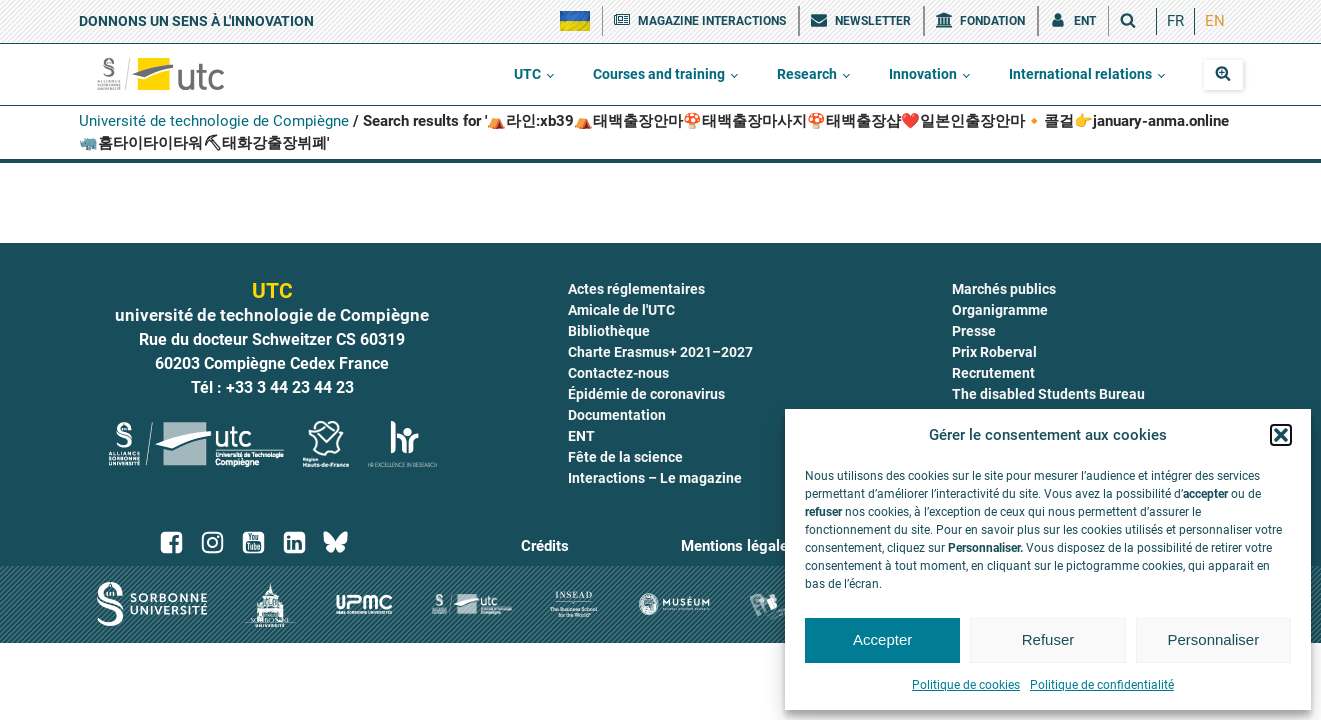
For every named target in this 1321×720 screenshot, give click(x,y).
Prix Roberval (994, 352)
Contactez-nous (618, 373)
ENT (581, 436)
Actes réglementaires (636, 289)
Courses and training (659, 74)
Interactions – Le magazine (655, 478)
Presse (974, 331)
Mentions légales (738, 546)
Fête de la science (625, 457)
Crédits (545, 546)
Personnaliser (1213, 639)
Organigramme (1000, 310)
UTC (527, 74)
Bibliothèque (609, 331)
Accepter (882, 639)
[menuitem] (1175, 21)
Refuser (1048, 639)
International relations (1080, 74)
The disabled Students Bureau (1048, 394)
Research (807, 74)
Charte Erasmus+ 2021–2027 (660, 352)
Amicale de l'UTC (621, 310)
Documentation (617, 415)
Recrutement (993, 373)
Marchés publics (1004, 289)
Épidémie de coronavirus (646, 394)
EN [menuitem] (1215, 21)
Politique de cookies (966, 685)
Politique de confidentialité (1102, 685)
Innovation (923, 74)
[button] (1281, 435)
